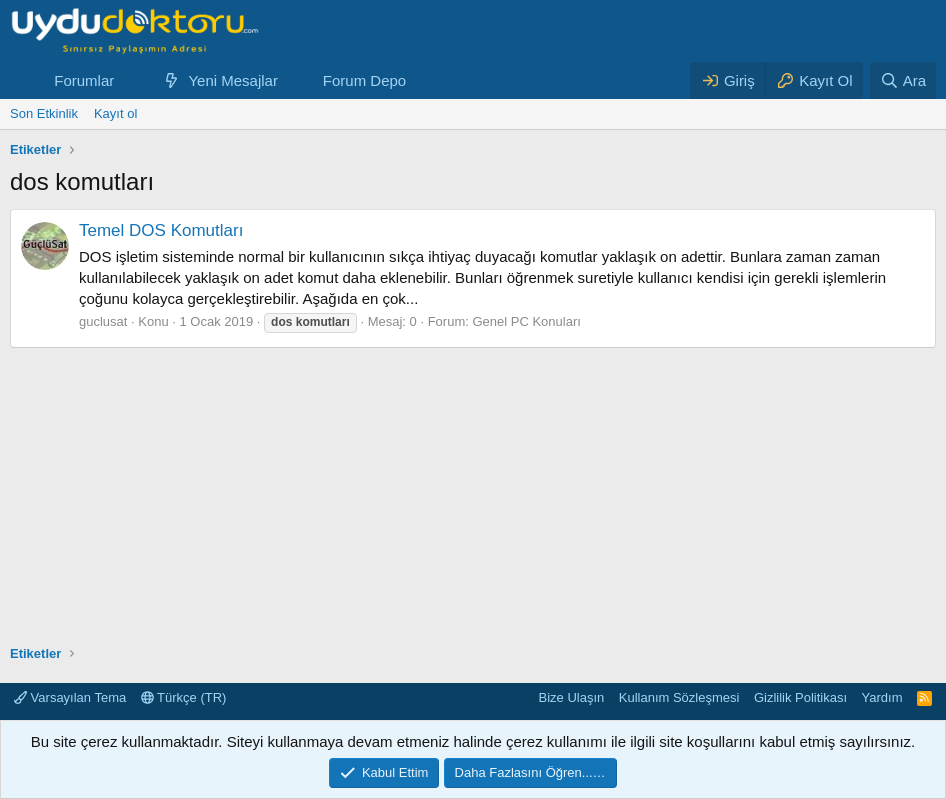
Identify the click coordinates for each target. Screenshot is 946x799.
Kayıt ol (115, 113)
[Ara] (903, 80)
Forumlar (84, 80)
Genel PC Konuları (526, 321)
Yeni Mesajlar (233, 80)
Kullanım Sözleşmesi (679, 697)
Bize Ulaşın (572, 697)
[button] (130, 80)
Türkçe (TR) (184, 697)
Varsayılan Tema (70, 697)
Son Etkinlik (44, 113)
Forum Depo (364, 80)
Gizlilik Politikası (800, 697)
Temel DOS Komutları (161, 230)
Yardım (882, 697)
